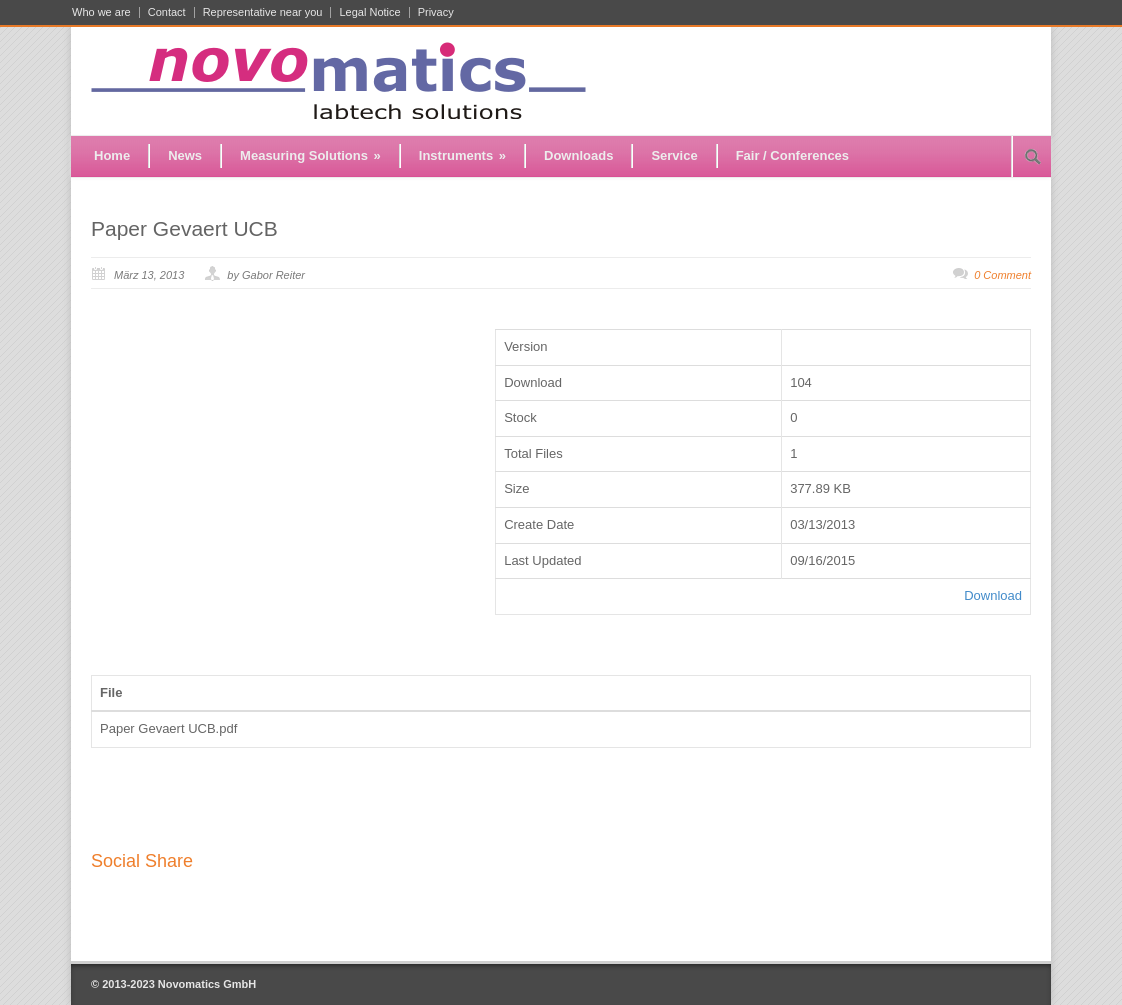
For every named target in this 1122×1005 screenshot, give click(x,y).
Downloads (578, 155)
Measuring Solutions (310, 155)
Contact (167, 12)
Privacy (436, 12)
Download (993, 595)
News (185, 155)
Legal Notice (369, 12)
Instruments (462, 155)
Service (674, 155)
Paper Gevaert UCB (184, 228)
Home (112, 155)
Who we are (101, 12)
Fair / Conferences (792, 155)
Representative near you (263, 12)
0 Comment (1002, 275)
